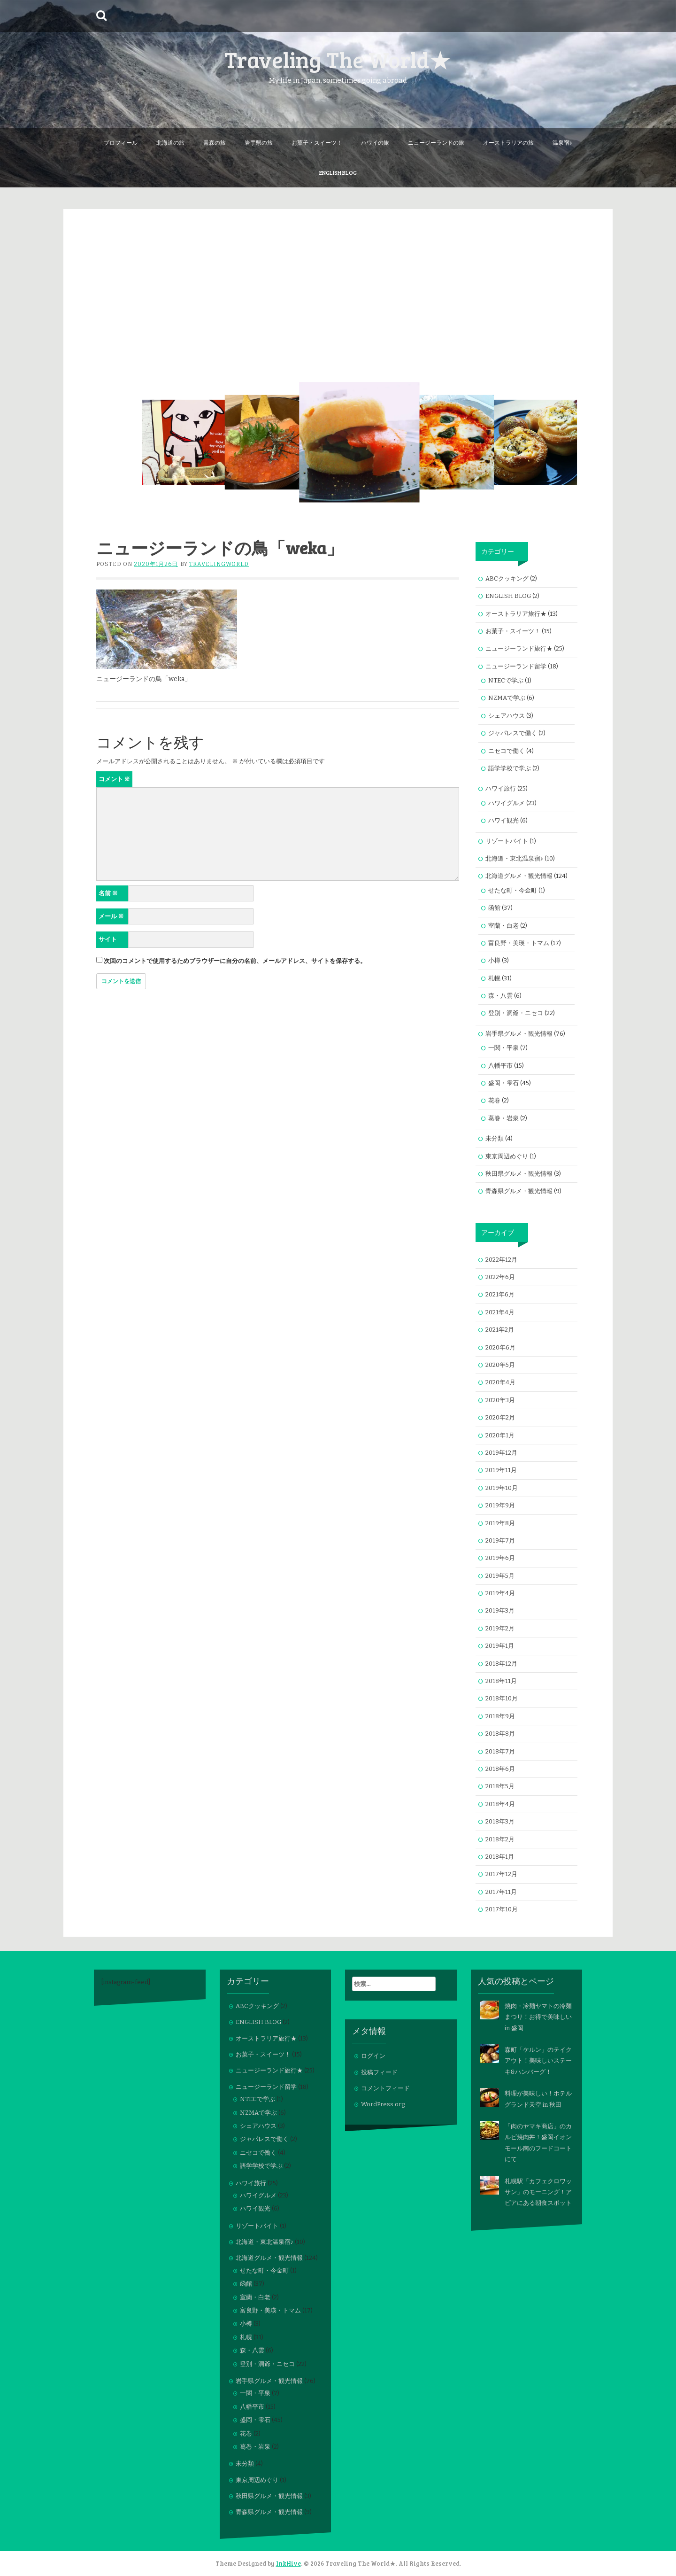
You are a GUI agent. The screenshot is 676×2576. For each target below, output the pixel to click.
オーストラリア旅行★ (515, 613)
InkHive (288, 2563)
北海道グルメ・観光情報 (519, 875)
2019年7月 (500, 1540)
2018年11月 (501, 1680)
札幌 (494, 978)
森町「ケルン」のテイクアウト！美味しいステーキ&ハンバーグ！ (538, 2060)
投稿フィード (379, 2072)
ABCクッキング (507, 578)
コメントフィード (385, 2088)
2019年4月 (500, 1593)
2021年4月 (500, 1312)
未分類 (494, 1138)
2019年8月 (500, 1523)
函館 (494, 907)
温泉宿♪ (562, 142)
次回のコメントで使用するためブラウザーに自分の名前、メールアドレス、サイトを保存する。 (235, 960)
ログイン (373, 2055)
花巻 (494, 1100)
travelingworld (219, 564)
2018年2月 (500, 1839)
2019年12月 (501, 1452)
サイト (108, 939)
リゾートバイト (506, 841)
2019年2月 (500, 1628)
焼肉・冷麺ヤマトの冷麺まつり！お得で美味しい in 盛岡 (538, 2017)
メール (111, 916)
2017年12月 (501, 1874)
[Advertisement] (338, 275)
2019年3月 (500, 1610)
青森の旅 (214, 142)
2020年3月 (500, 1400)
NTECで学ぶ (505, 680)
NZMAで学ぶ (506, 697)
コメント (114, 779)
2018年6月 (500, 1768)
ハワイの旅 (375, 142)
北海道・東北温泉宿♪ (514, 858)
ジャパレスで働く (512, 733)
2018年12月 (501, 1663)
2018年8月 (500, 1733)
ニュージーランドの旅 (436, 142)
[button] (184, 442)
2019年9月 (500, 1505)
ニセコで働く (506, 750)
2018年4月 (500, 1804)
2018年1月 (499, 1856)
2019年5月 (500, 1575)
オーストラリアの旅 (508, 142)
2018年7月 (500, 1751)
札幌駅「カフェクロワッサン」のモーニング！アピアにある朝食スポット (538, 2192)
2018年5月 (500, 1786)
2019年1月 (499, 1645)
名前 (108, 893)
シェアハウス (506, 715)
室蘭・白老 (503, 925)
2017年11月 (501, 1891)
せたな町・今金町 (512, 890)
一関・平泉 (503, 1047)
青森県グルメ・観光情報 (519, 1191)
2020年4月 (500, 1382)
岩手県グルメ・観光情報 (519, 1033)
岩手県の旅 (259, 142)
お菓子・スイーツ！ (317, 142)
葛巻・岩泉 (503, 1118)
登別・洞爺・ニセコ (515, 1012)
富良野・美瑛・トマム (518, 943)
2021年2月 (499, 1329)
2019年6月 (500, 1557)
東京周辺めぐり (506, 1156)
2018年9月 (500, 1716)
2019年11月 (501, 1470)
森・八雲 (500, 995)
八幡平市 (500, 1065)
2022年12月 (501, 1259)
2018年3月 (500, 1821)
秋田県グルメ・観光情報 (519, 1173)
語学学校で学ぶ (509, 768)
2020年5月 (500, 1364)
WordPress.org (383, 2104)
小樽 (494, 960)
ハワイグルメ (506, 803)
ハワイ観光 (503, 820)
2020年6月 (500, 1347)
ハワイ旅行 (500, 788)
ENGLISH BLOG (338, 172)
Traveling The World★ (338, 59)
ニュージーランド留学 (515, 666)
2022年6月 (500, 1276)
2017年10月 (501, 1909)
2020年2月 (500, 1417)
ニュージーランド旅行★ (519, 648)
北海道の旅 (170, 142)
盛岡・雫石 (503, 1082)
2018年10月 (501, 1698)
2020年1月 (500, 1435)
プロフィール (121, 142)
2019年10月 (501, 1487)
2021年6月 (500, 1294)
